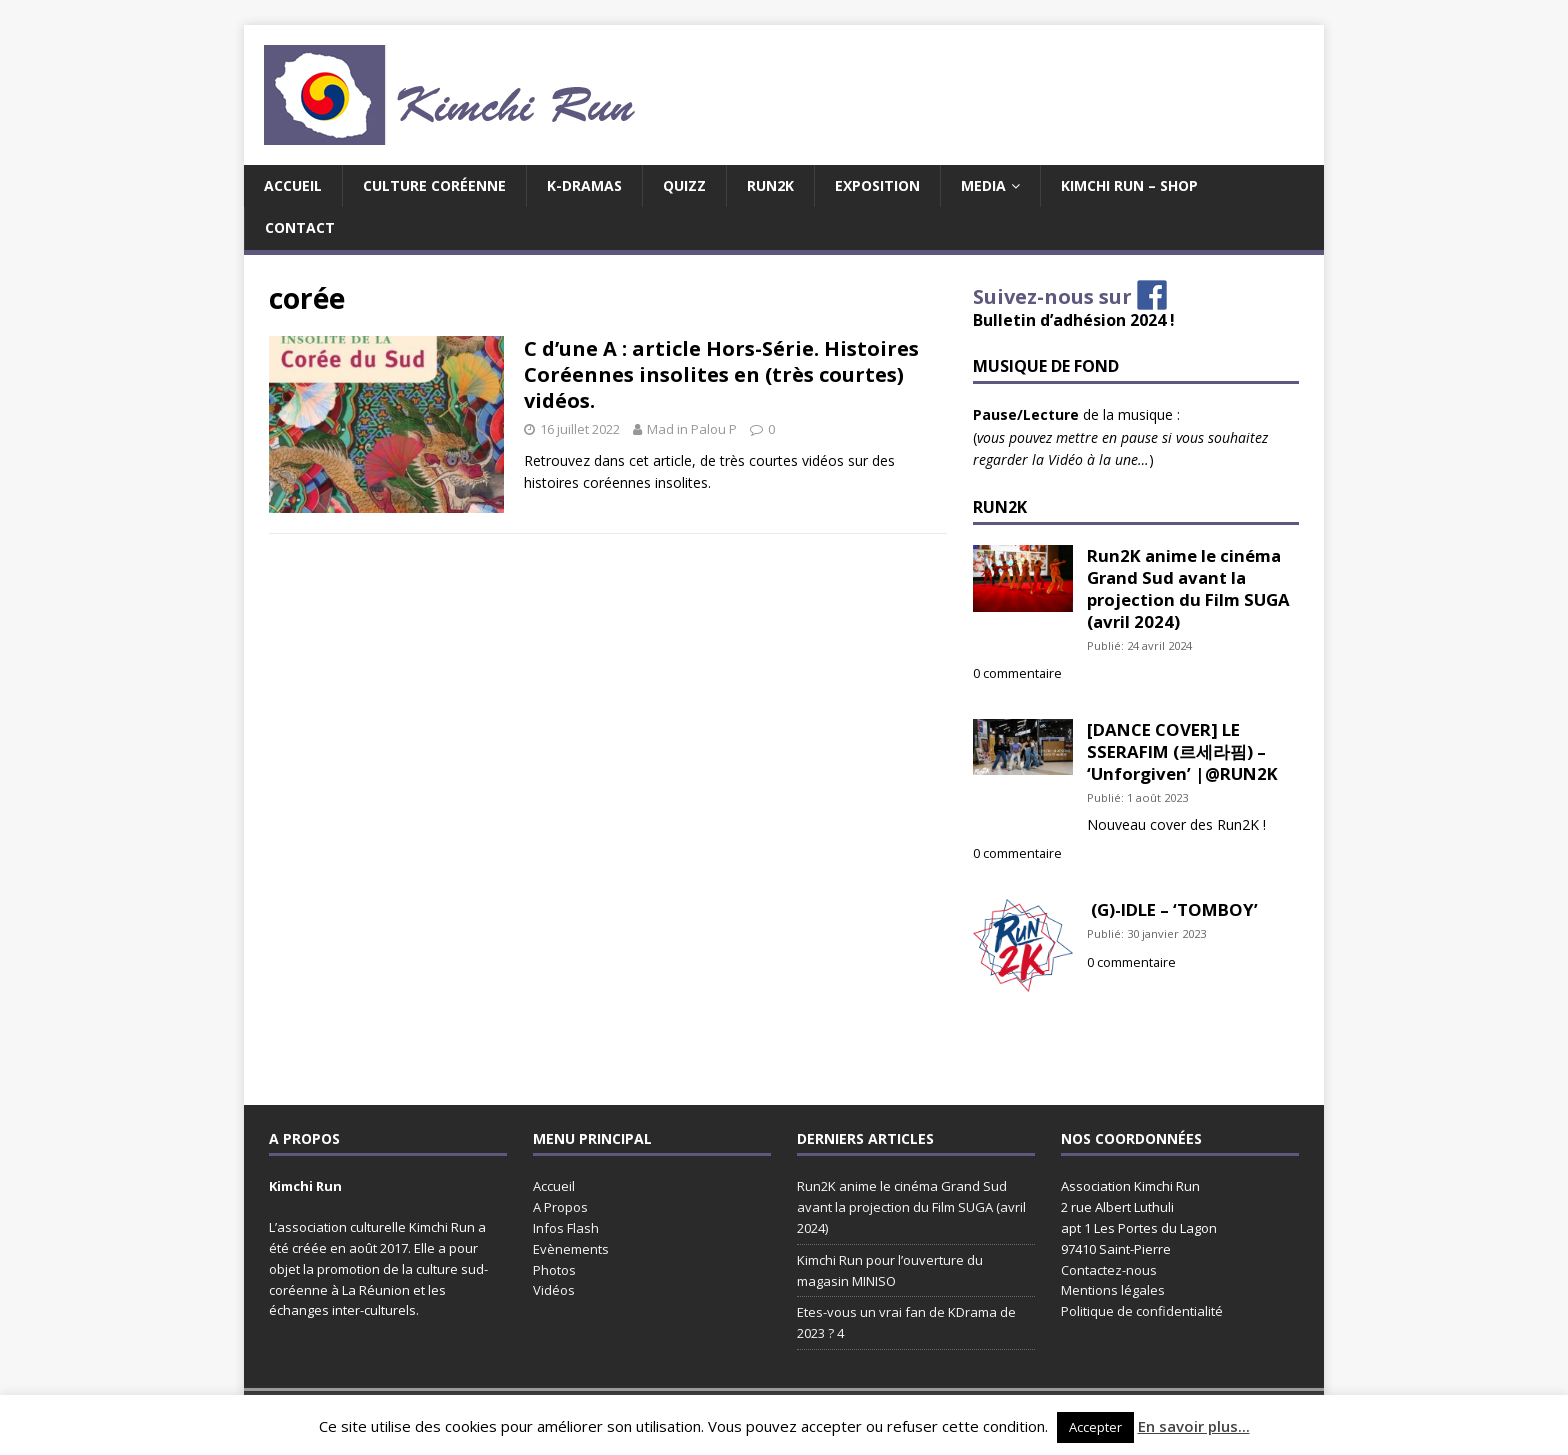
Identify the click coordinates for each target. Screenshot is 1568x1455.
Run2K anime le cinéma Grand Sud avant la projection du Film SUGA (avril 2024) (1188, 588)
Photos (554, 1270)
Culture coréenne (434, 185)
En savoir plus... (1194, 1426)
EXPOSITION (877, 185)
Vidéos (554, 1290)
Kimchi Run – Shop (1129, 185)
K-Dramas (584, 185)
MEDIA (983, 185)
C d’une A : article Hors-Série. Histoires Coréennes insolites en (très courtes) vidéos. (721, 374)
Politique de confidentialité (1142, 1311)
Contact (300, 227)
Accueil (293, 185)
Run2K (770, 185)
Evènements (571, 1249)
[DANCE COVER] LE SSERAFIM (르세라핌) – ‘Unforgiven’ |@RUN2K (1182, 751)
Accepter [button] (1095, 1427)
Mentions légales (1113, 1290)
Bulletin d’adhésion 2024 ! (1074, 320)
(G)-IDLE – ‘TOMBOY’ (1172, 909)
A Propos (560, 1207)
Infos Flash (566, 1228)
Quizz (684, 185)
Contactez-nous (1109, 1270)
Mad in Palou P (692, 429)
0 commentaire (1017, 673)
